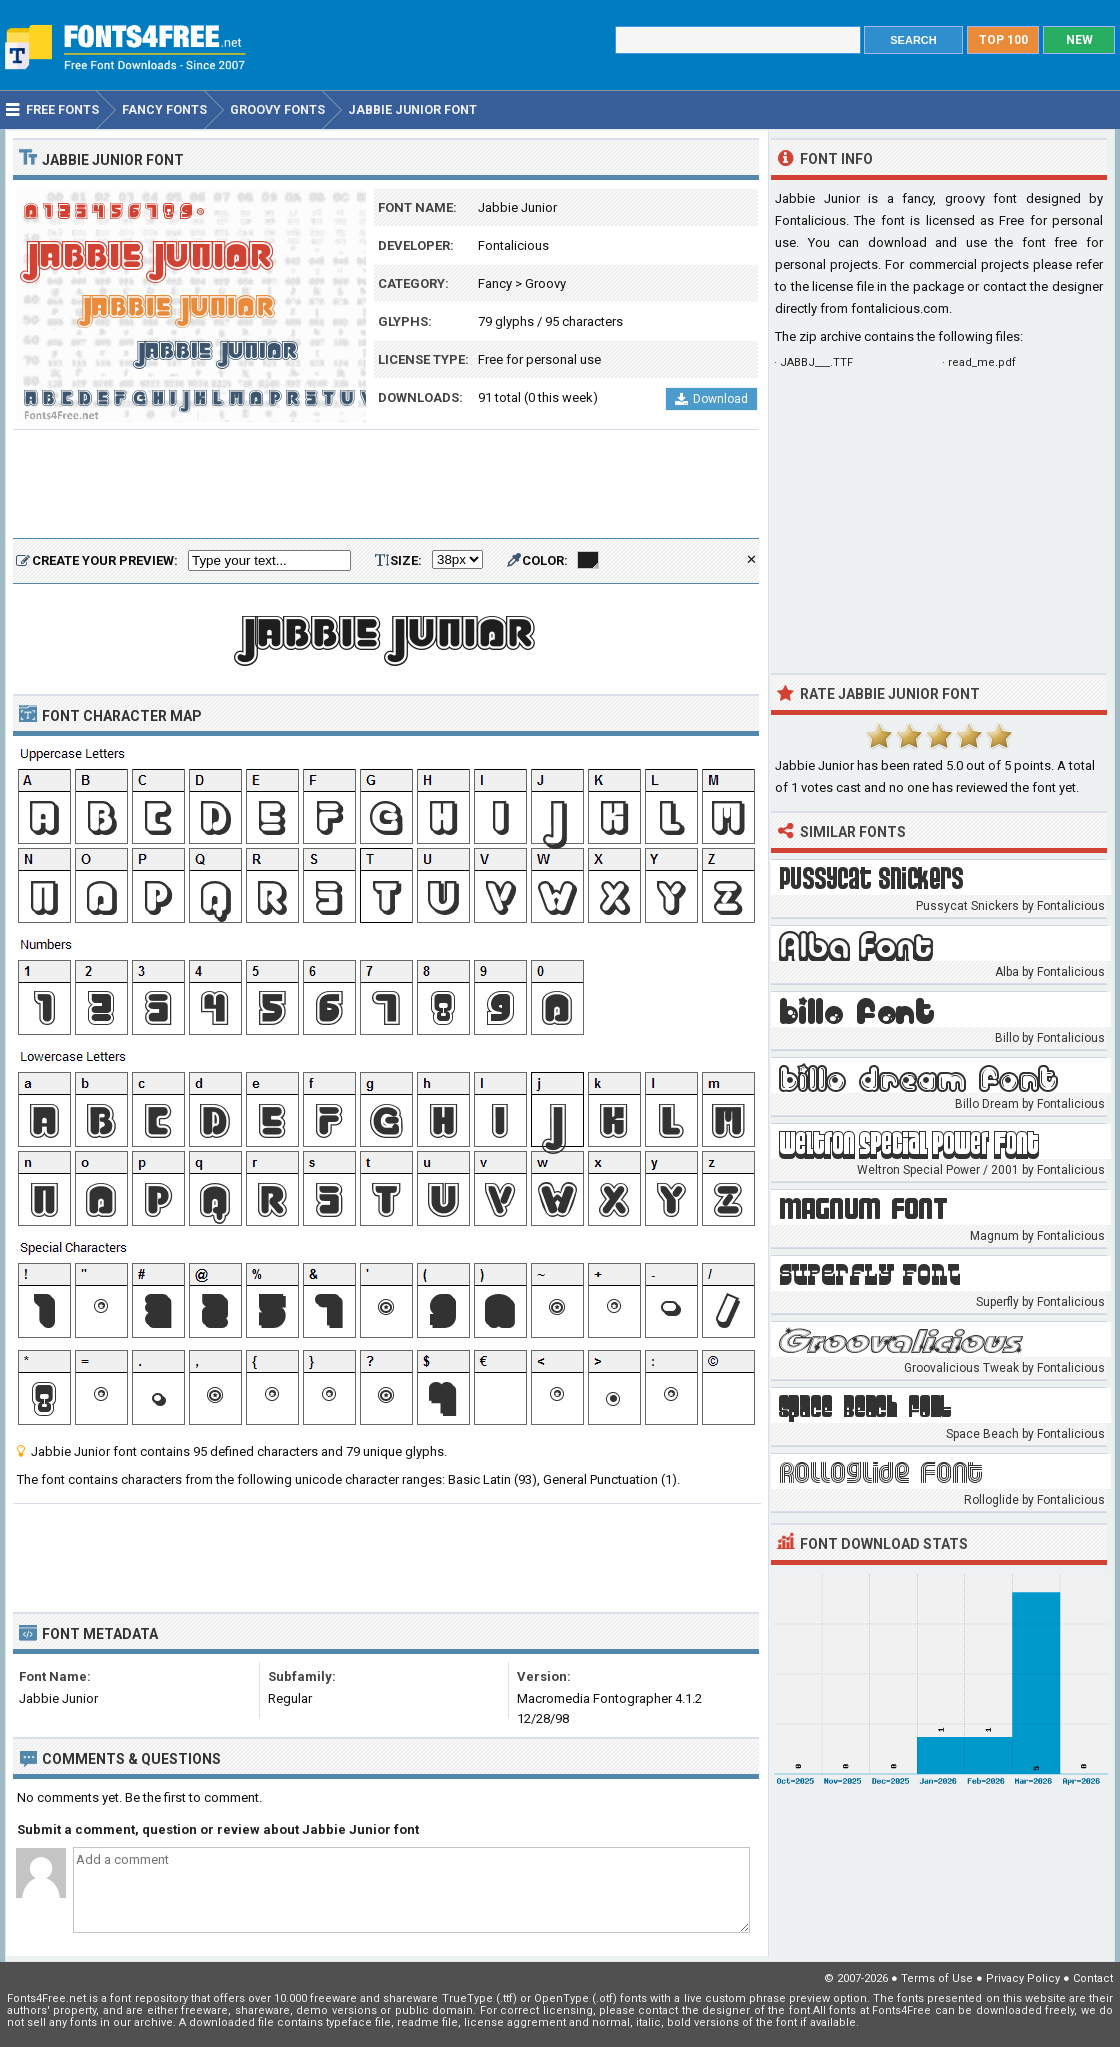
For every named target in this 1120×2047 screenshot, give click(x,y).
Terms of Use (937, 1978)
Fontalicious (513, 245)
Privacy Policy (1023, 1978)
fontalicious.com (900, 308)
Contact (1093, 1978)
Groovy (545, 283)
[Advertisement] (386, 485)
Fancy (495, 283)
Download (711, 399)
